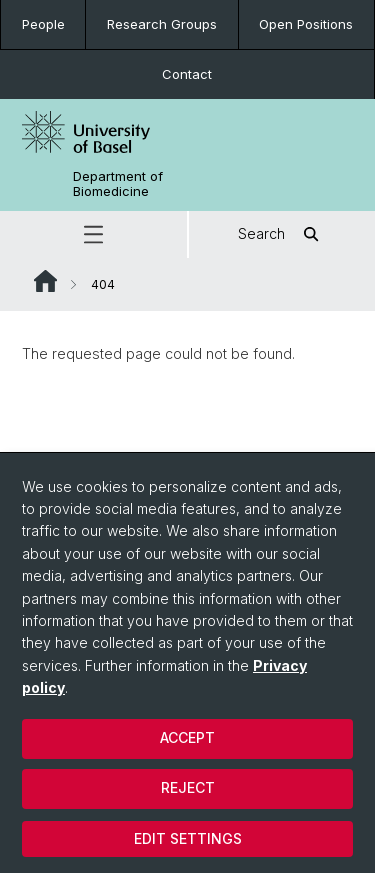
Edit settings (188, 838)
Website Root (45, 281)
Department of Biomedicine (118, 184)
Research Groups (162, 24)
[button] (93, 234)
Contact (187, 74)
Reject (188, 787)
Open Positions (306, 24)
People (43, 24)
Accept (187, 737)
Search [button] (281, 234)
